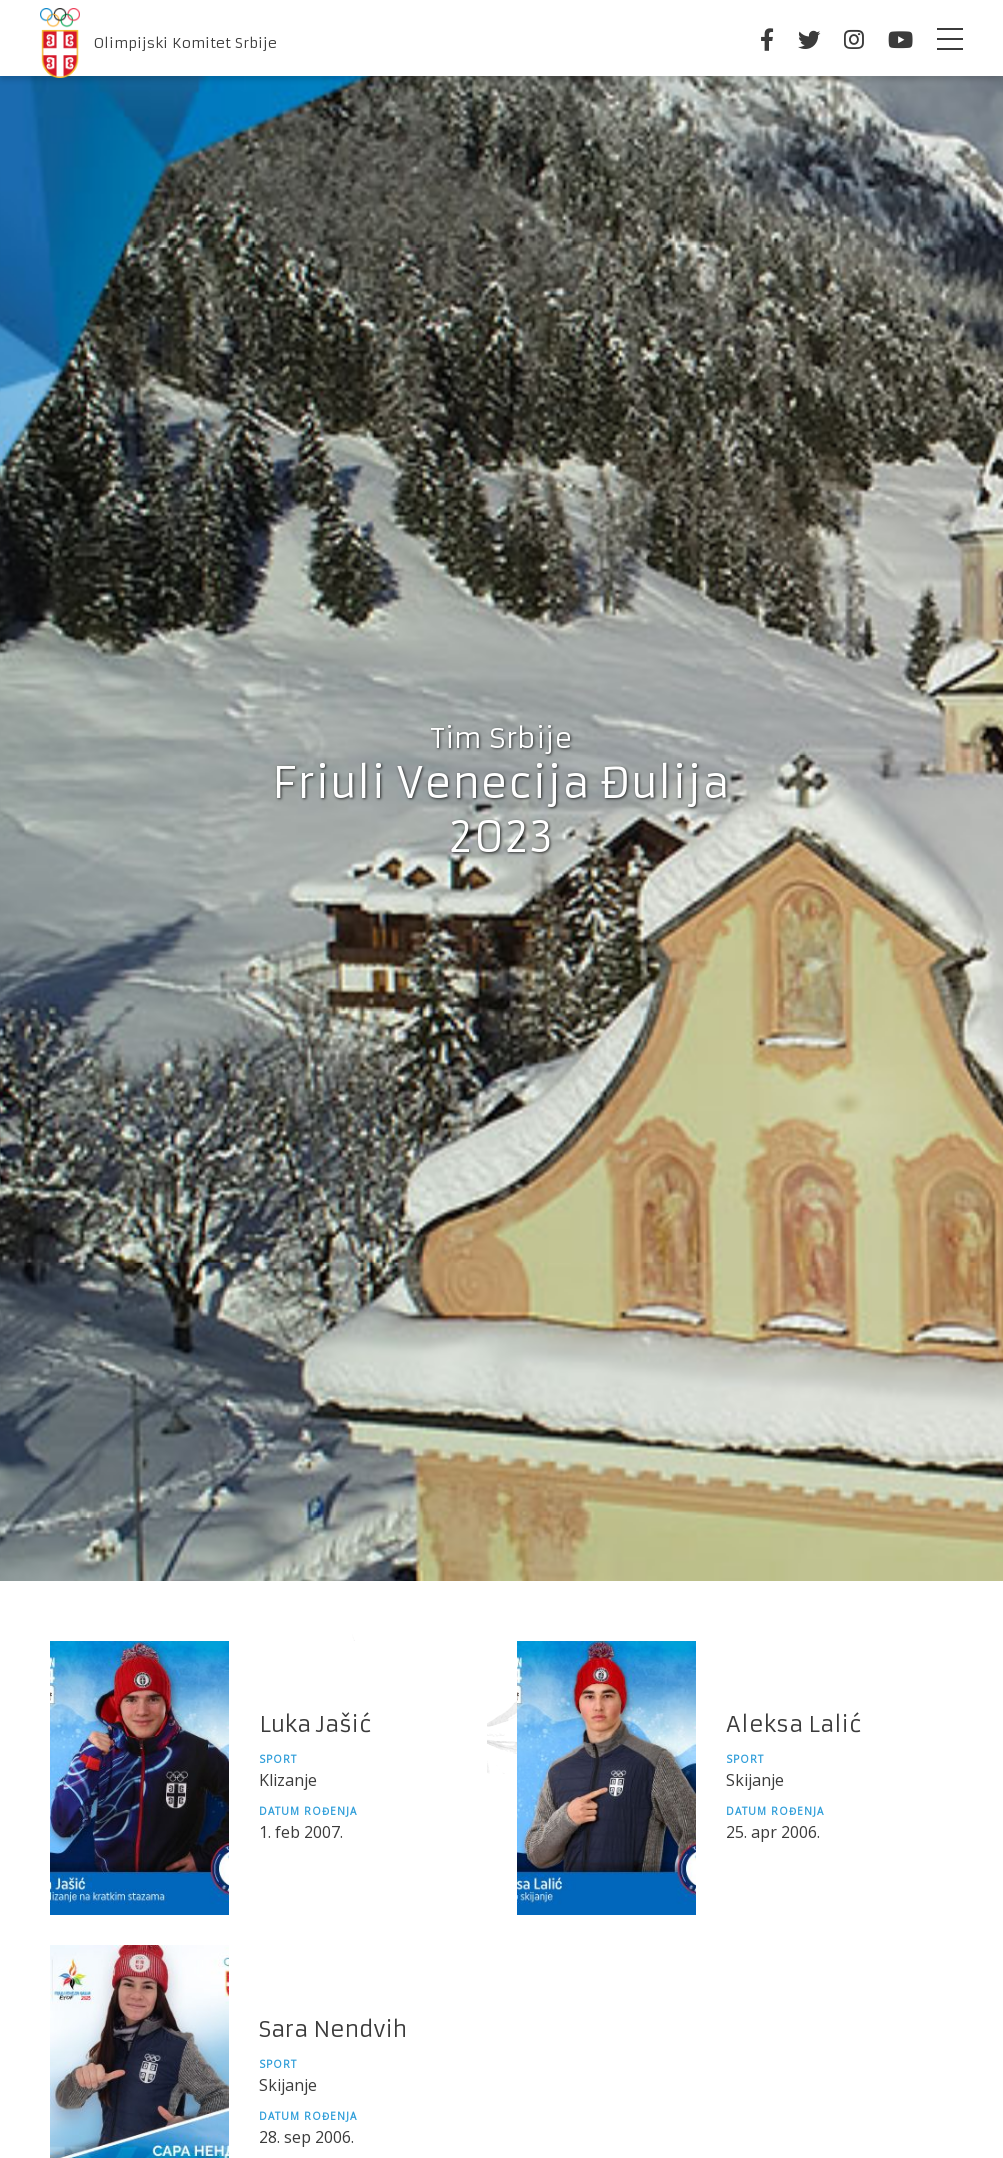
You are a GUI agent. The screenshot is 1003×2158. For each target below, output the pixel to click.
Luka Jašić (315, 1724)
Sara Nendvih (333, 2029)
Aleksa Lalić (794, 1724)
